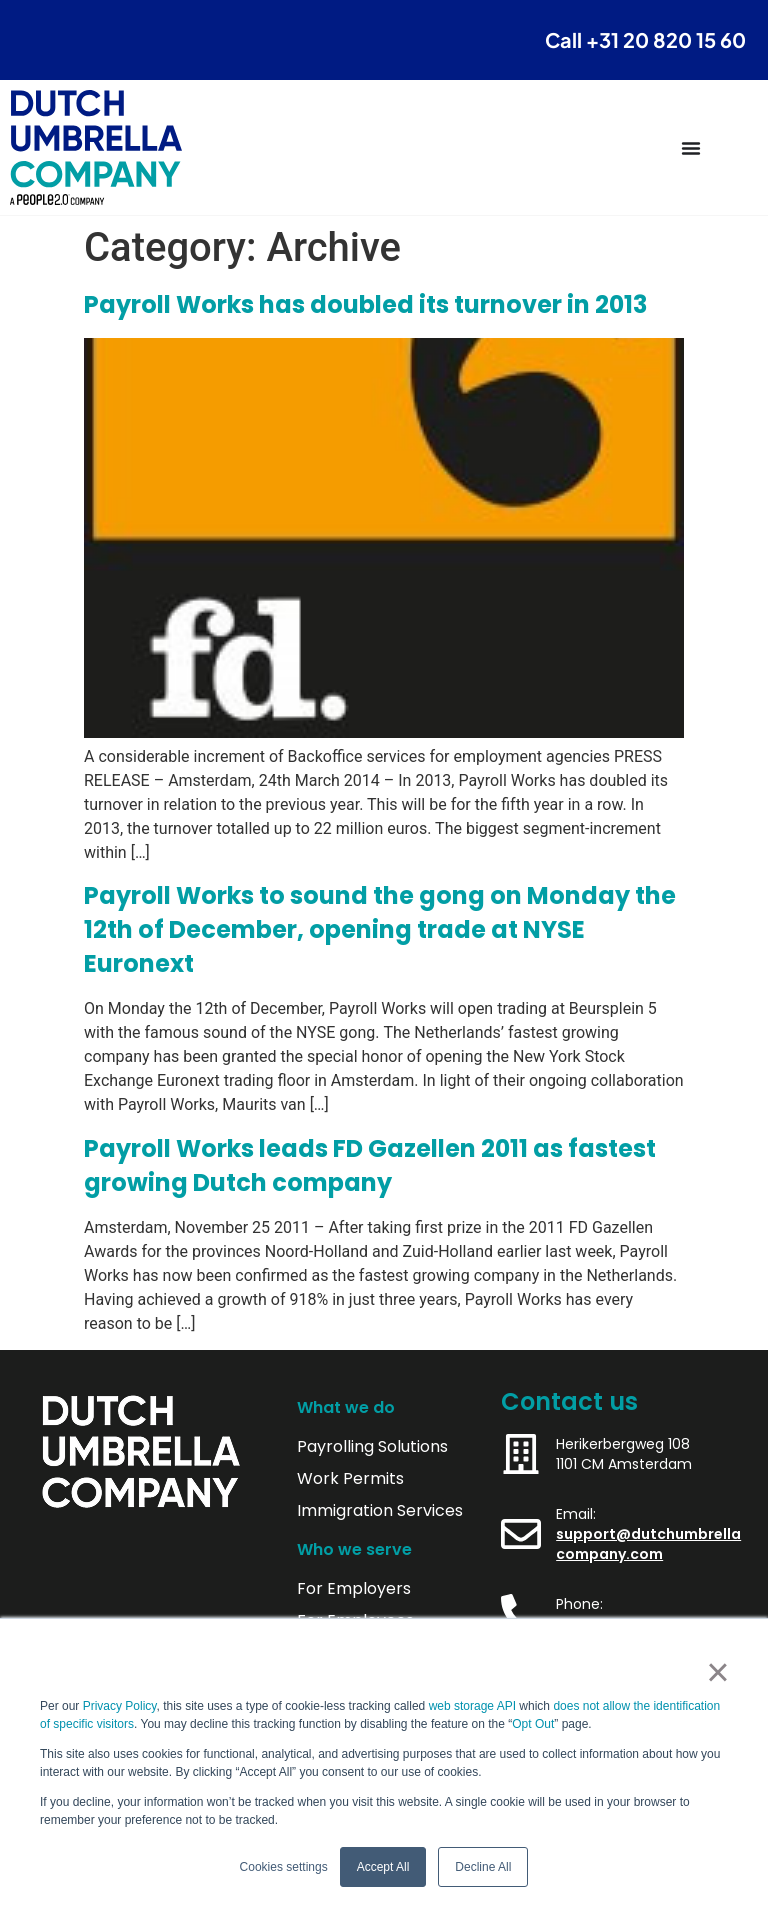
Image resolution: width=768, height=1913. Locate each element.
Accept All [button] (383, 1867)
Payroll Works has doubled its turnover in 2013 (365, 304)
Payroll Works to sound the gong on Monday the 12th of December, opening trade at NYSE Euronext (380, 929)
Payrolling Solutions (372, 1447)
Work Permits (350, 1479)
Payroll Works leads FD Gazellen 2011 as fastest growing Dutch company (370, 1165)
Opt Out (533, 1724)
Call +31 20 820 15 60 (645, 39)
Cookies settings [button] (284, 1867)
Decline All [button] (483, 1867)
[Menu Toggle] (691, 148)
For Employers (354, 1589)
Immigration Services (380, 1511)
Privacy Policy (120, 1706)
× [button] (717, 1672)
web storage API (474, 1706)
